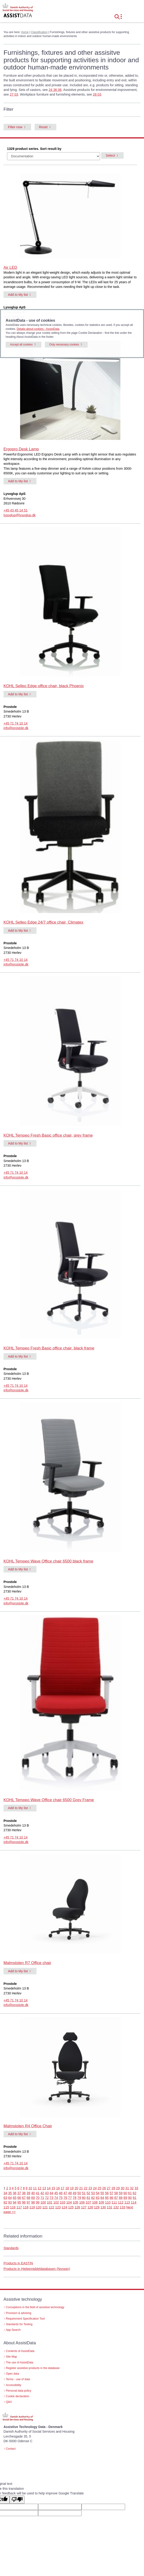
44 (51, 2193)
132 (116, 2207)
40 (33, 2193)
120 (38, 2207)
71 (42, 2198)
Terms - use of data (18, 2379)
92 (5, 2202)
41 (38, 2193)
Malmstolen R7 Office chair (27, 1963)
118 (26, 2207)
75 (61, 2198)
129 (97, 2207)
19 (72, 2188)
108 (95, 2202)
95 (19, 2202)
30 (122, 2188)
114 (134, 2202)
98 (33, 2202)
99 (38, 2202)
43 (47, 2193)
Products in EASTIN (18, 2263)
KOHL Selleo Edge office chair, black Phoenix (44, 686)
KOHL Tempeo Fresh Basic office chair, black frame (49, 1348)
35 (10, 2193)
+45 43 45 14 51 (16, 510)
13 (44, 2188)
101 (50, 2202)
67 (24, 2198)
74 (56, 2198)
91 (135, 2198)
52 (88, 2193)
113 (127, 2202)
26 (104, 2188)
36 (14, 2193)
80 (84, 2198)
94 (14, 2202)
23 (90, 2188)
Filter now (15, 127)
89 (125, 2198)
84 (102, 2198)
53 (93, 2193)
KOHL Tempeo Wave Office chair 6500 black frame (48, 1561)
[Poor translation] (17, 2500)
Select (110, 155)
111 (114, 2202)
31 (127, 2188)
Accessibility (13, 2385)
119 (32, 2207)
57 (111, 2193)
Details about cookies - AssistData (38, 329)
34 (5, 2193)
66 (19, 2198)
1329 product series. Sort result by (34, 149)
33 (136, 2188)
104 (69, 2202)
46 (61, 2193)
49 (74, 2193)
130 (103, 2207)
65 (14, 2198)
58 (116, 2193)
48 (70, 2193)
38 (24, 2193)
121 (45, 2207)
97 (28, 2202)
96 (24, 2202)
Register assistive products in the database (33, 2368)
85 (107, 2198)
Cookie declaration (17, 2396)
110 (108, 2202)
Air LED (10, 267)
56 (107, 2193)
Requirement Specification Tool (25, 2318)
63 (5, 2198)
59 (120, 2193)
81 (88, 2198)
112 (120, 2202)
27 (109, 2188)
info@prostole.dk (16, 728)
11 (35, 2188)
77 (70, 2198)
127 (84, 2207)
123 (58, 2207)
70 (38, 2198)
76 (65, 2198)
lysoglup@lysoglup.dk (20, 515)
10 (30, 2188)
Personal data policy (18, 2390)
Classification (39, 32)
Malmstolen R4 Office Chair (28, 2126)
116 (13, 2207)
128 (90, 2207)
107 (88, 2202)
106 (82, 2202)
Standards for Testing (19, 2324)
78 (74, 2198)
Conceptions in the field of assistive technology (35, 2307)
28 (113, 2188)
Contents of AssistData (20, 2351)
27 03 (14, 94)
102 (56, 2202)
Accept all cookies (21, 344)
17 (63, 2188)
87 (116, 2198)
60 (125, 2193)
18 (67, 2188)
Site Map (11, 2356)
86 (111, 2198)
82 (93, 2198)
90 (130, 2198)
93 (10, 2202)
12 (39, 2188)
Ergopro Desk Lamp (21, 449)
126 (77, 2207)
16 (58, 2188)
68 (28, 2198)
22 (85, 2188)
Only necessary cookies (64, 344)
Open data (12, 2373)
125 (71, 2207)
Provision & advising (18, 2313)
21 (81, 2188)
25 (99, 2188)
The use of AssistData (19, 2362)
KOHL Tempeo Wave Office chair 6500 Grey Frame (49, 1800)
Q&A (9, 2402)
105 (75, 2202)
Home (25, 32)
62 (135, 2193)
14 (49, 2188)
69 (33, 2198)
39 (28, 2193)
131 (109, 2207)
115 (6, 2207)
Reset (43, 127)
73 (51, 2198)
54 (98, 2193)
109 (101, 2202)
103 (62, 2202)
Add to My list (18, 295)
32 (132, 2188)
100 (43, 2202)
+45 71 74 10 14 (16, 723)
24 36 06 (55, 90)
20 (76, 2188)
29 (118, 2188)
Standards (11, 2248)
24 (95, 2188)
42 (42, 2193)
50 (79, 2193)
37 (19, 2193)
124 (64, 2207)
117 (19, 2207)
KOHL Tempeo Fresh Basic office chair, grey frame (48, 1135)
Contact (11, 2448)
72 (47, 2198)
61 (130, 2193)
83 (98, 2198)
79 (79, 2198)
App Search (13, 2329)
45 (56, 2193)
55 (102, 2193)
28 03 (97, 94)
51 (84, 2193)
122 (51, 2207)
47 (65, 2193)
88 (120, 2198)
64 (10, 2198)
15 (53, 2188)
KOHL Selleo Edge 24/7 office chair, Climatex (43, 922)
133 (122, 2207)
